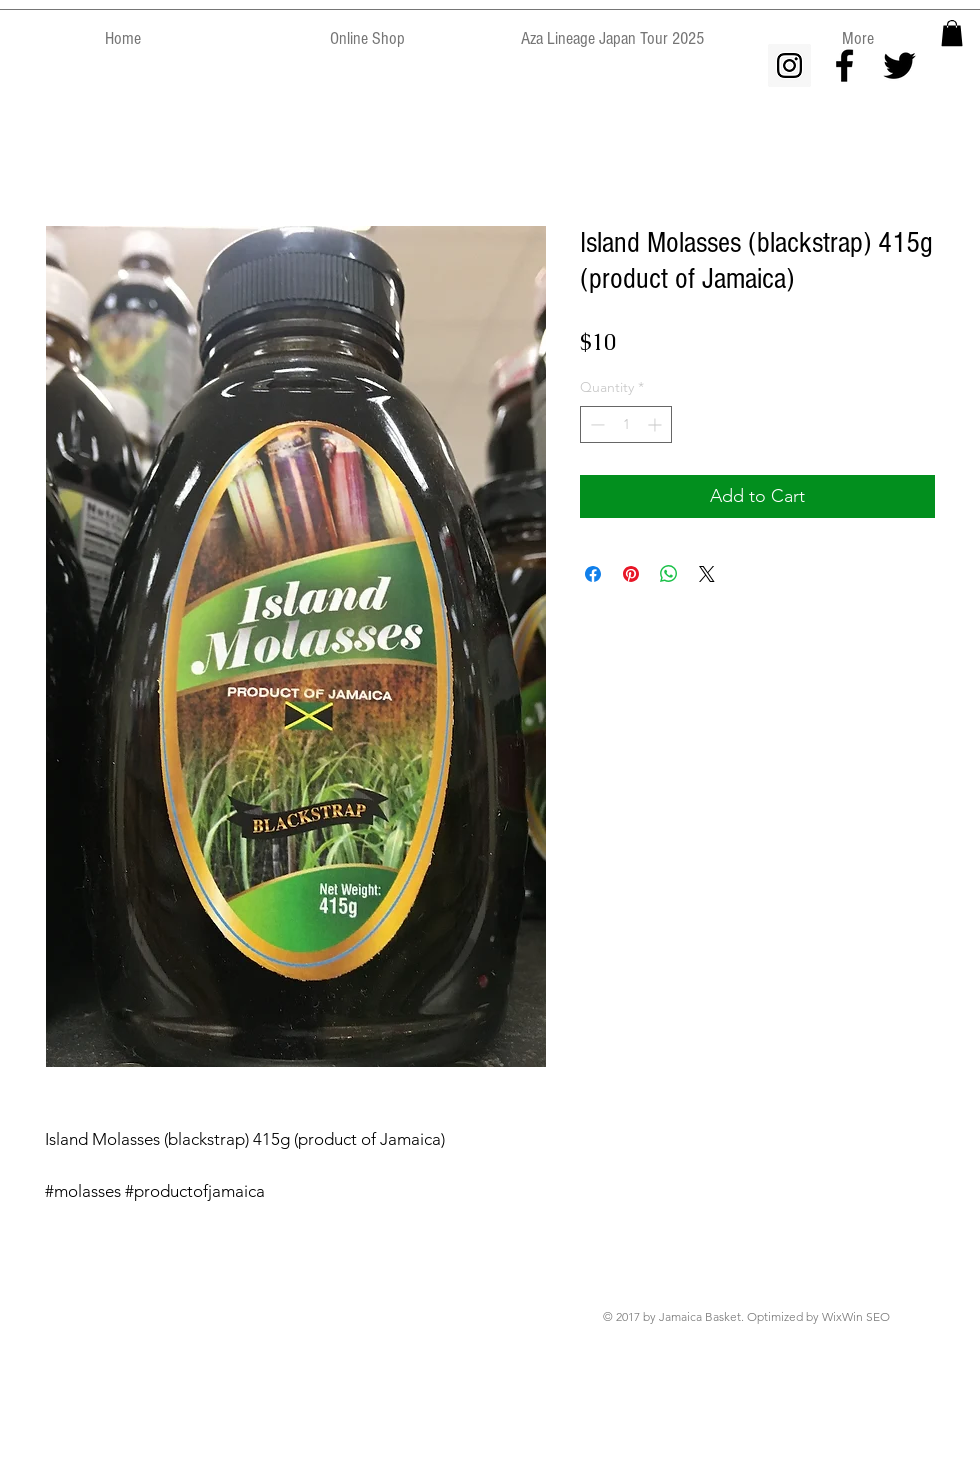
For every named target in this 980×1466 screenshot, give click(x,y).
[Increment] (656, 424)
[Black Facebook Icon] (844, 65)
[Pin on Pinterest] (631, 574)
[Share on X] (707, 574)
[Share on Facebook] (593, 574)
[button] (952, 33)
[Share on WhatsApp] (669, 574)
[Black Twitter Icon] (899, 65)
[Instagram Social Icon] (789, 65)
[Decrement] (595, 424)
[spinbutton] (626, 424)
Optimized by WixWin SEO (818, 1316)
